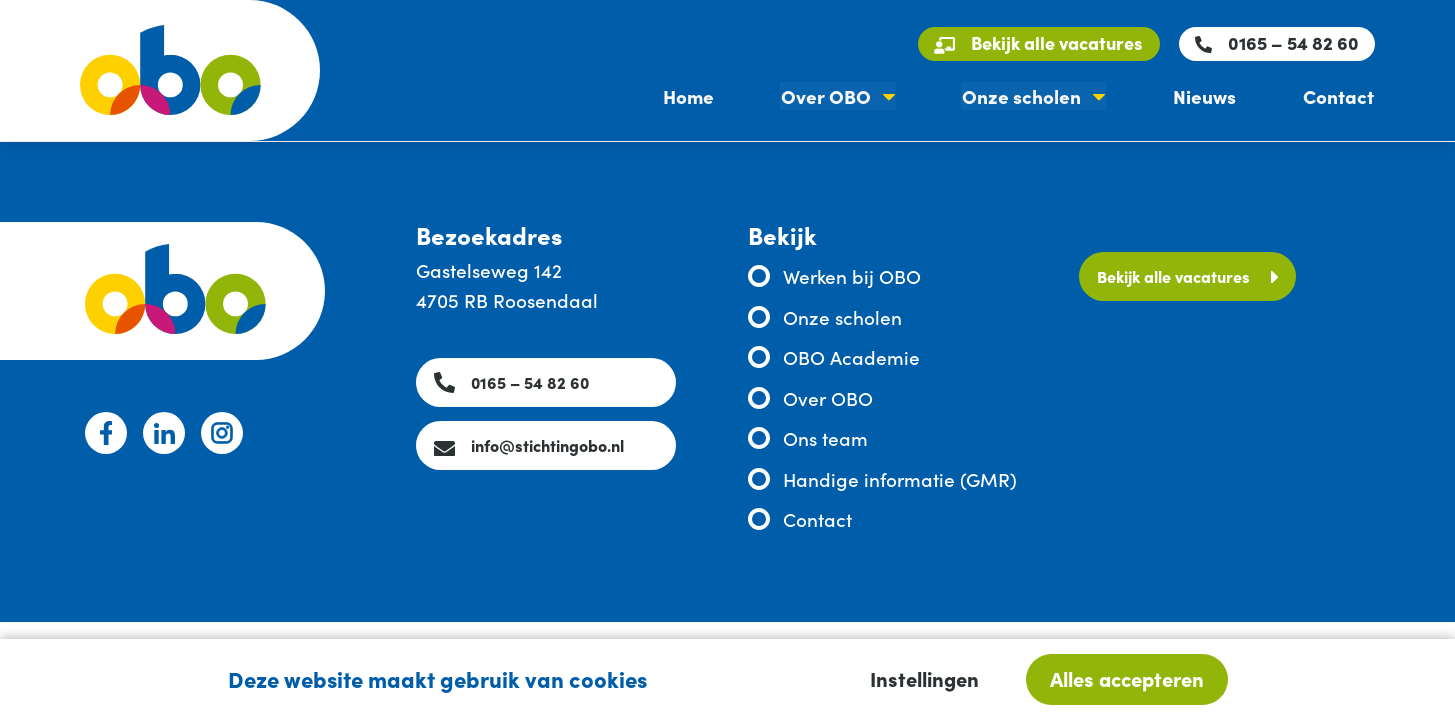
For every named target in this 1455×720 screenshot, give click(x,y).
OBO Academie (851, 356)
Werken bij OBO (852, 275)
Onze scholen (1026, 97)
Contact (1339, 97)
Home (696, 97)
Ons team (825, 437)
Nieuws (1207, 97)
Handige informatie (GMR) (900, 478)
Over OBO (832, 97)
